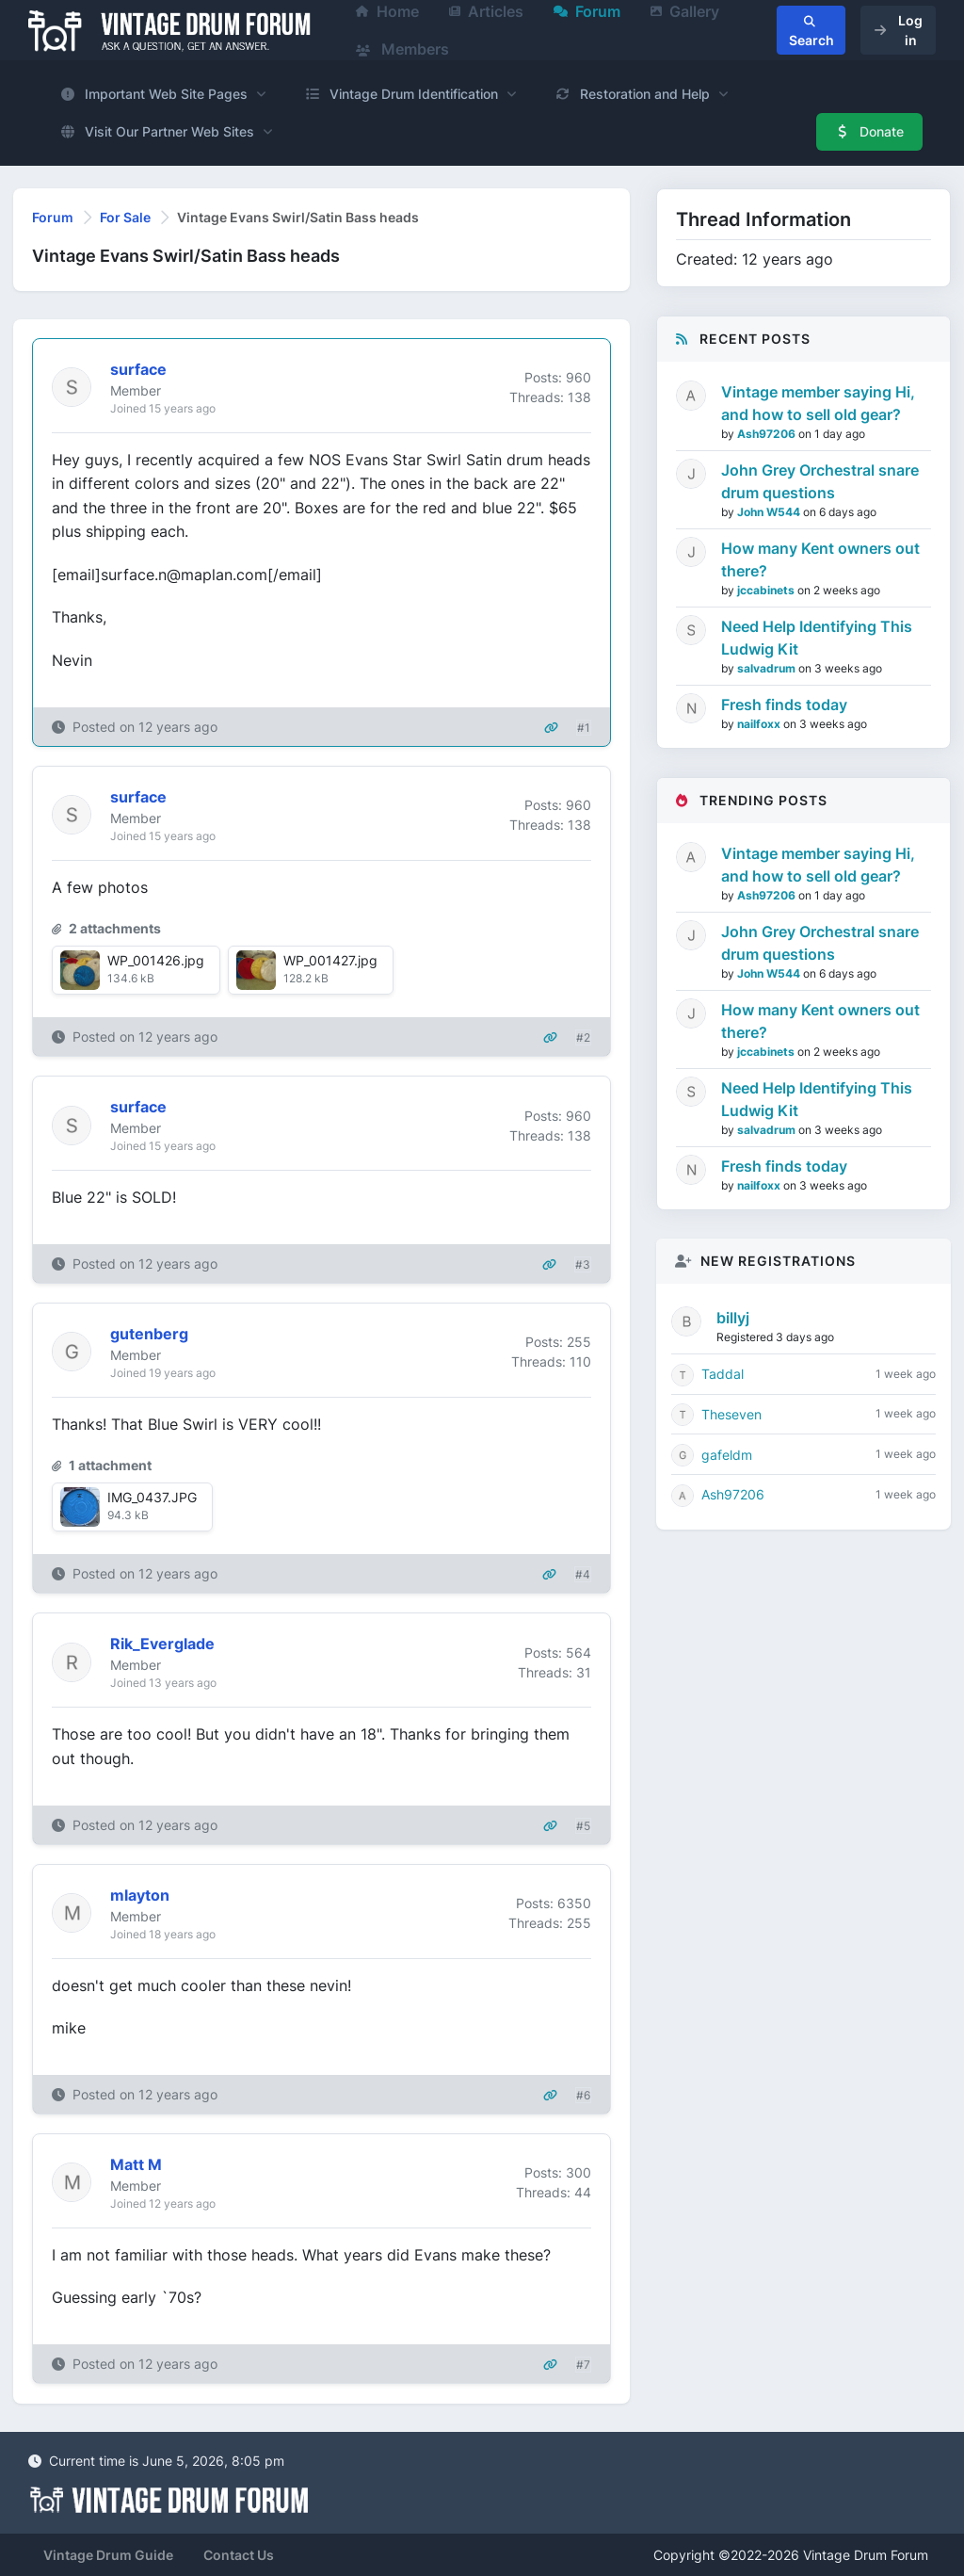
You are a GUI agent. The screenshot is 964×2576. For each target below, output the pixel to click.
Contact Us (238, 2555)
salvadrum (767, 668)
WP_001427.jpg (330, 960)
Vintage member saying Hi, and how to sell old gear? (818, 403)
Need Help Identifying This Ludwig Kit (816, 637)
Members (402, 49)
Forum (52, 217)
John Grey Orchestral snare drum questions (820, 481)
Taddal (722, 1374)
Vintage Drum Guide (108, 2555)
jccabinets (767, 590)
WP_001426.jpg (155, 960)
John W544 (770, 512)
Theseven (731, 1414)
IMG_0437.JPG (152, 1497)
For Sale (125, 217)
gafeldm (726, 1455)
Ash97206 (767, 434)
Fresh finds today (784, 704)
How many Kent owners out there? (820, 559)
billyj (732, 1317)
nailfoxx (760, 724)
